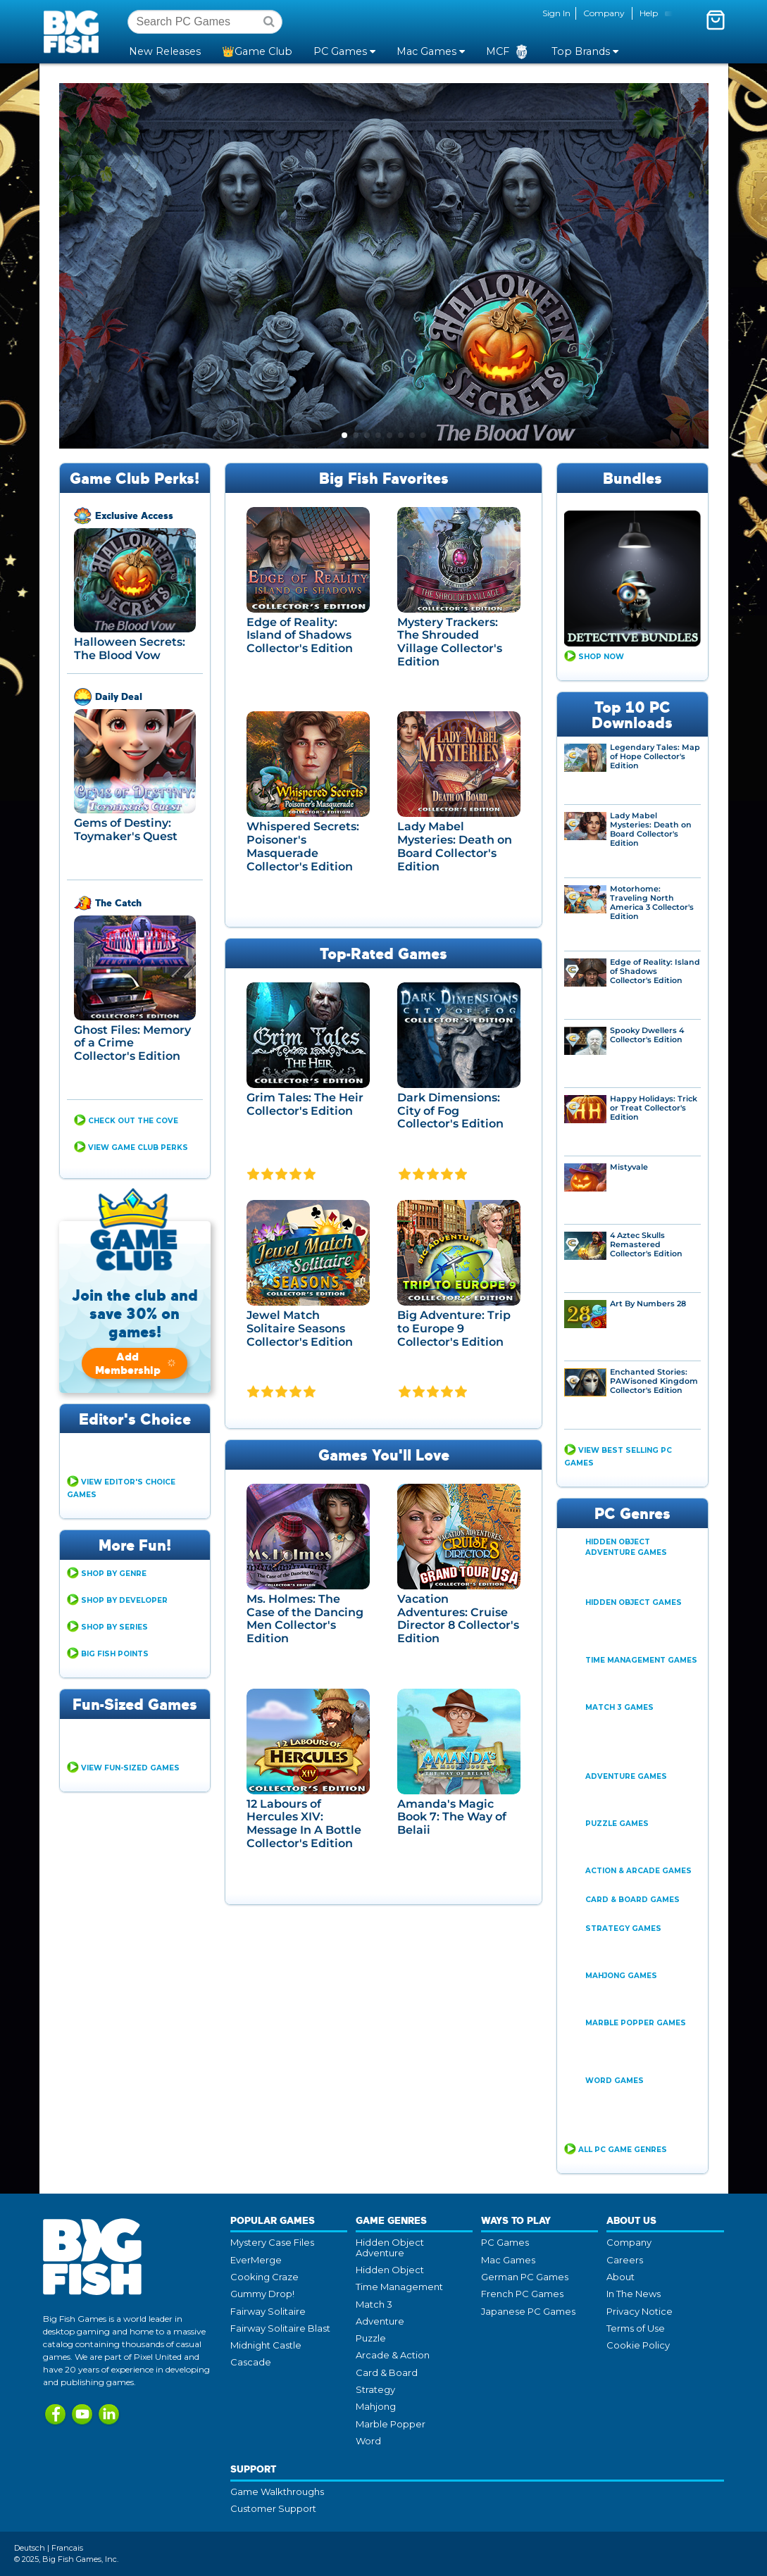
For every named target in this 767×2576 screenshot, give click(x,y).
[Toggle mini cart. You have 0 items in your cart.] (715, 19)
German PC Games (524, 2276)
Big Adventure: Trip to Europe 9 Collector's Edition (454, 1328)
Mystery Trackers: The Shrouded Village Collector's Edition (449, 641)
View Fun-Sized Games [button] (130, 1767)
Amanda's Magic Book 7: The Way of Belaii (451, 1817)
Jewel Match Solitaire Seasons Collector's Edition (300, 1328)
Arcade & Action (393, 2355)
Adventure (380, 2321)
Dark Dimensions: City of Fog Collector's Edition (450, 1110)
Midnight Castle (265, 2345)
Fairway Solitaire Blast (280, 2328)
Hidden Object (390, 2269)
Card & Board (387, 2372)
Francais (67, 2548)
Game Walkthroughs (277, 2491)
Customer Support (273, 2508)
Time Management (399, 2286)
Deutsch (29, 2548)
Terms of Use (635, 2328)
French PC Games (522, 2293)
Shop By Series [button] (114, 1627)
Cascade (250, 2362)
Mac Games (508, 2259)
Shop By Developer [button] (124, 1600)
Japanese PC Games (528, 2311)
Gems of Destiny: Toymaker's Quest (125, 829)
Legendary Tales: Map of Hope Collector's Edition (655, 756)
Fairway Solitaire (268, 2311)
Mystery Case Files (272, 2242)
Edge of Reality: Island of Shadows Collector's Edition (300, 635)
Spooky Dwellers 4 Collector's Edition (647, 1035)
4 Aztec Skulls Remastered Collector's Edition (646, 1244)
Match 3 (374, 2304)
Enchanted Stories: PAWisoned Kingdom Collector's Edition (654, 1381)
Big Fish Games (73, 31)
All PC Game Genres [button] (622, 2149)
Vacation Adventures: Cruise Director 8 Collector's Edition (458, 1618)
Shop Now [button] (601, 656)
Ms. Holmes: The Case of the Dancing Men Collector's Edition (305, 1618)
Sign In (556, 13)
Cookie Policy (638, 2345)
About (620, 2276)
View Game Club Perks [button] (138, 1147)
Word (368, 2440)
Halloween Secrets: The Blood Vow (129, 648)
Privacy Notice (639, 2311)
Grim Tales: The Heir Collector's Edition (305, 1104)
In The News (633, 2293)
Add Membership (136, 1363)
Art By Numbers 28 (648, 1303)
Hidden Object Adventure (390, 2247)
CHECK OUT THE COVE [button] (133, 1120)
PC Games (505, 2242)
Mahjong (376, 2406)
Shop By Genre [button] (113, 1573)
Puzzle (371, 2338)
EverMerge (256, 2259)
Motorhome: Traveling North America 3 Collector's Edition (652, 902)
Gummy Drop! (262, 2293)
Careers (624, 2259)
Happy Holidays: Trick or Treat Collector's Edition (653, 1108)
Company (604, 13)
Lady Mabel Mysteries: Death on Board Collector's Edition (454, 846)
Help (649, 13)
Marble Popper (390, 2424)
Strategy (375, 2389)
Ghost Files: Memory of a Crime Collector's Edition (132, 1043)
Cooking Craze (264, 2276)
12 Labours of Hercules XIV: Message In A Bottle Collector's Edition (304, 1823)
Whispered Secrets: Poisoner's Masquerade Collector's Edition (303, 846)
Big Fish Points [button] (115, 1653)
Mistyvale (629, 1167)
